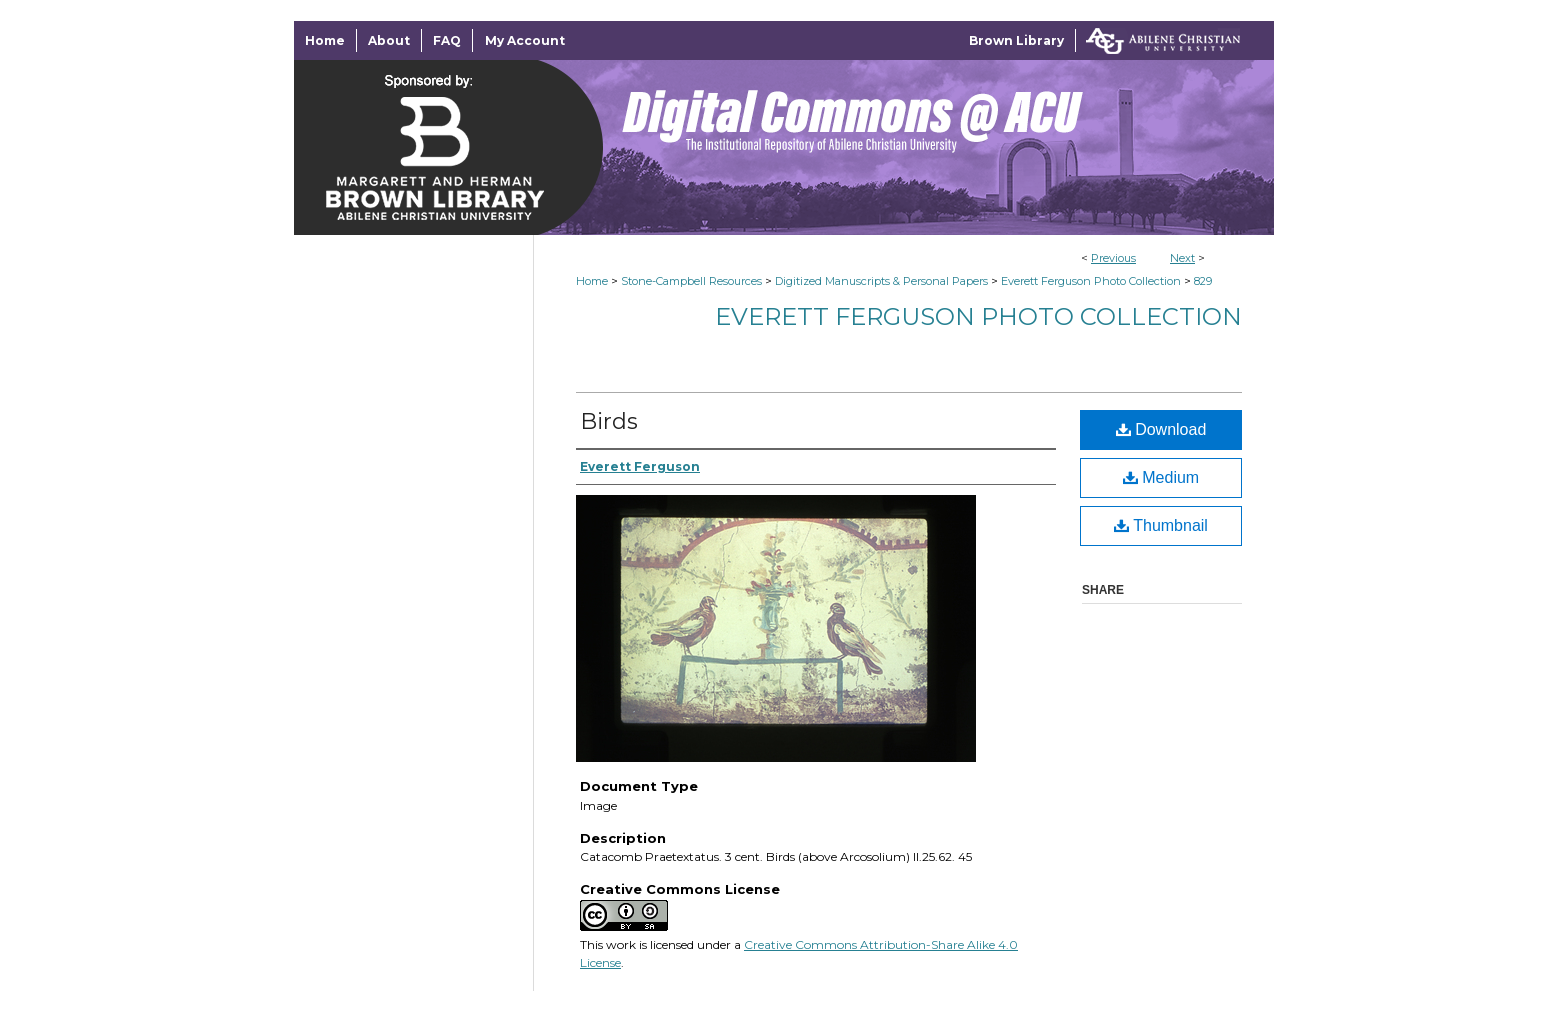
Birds (609, 421)
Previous (1113, 258)
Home (592, 281)
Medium (1161, 477)
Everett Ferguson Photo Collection (1091, 281)
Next (1182, 258)
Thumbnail (1161, 525)
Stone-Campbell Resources (691, 281)
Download (1161, 429)
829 (1203, 281)
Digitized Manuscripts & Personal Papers (881, 281)
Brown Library (1016, 40)
